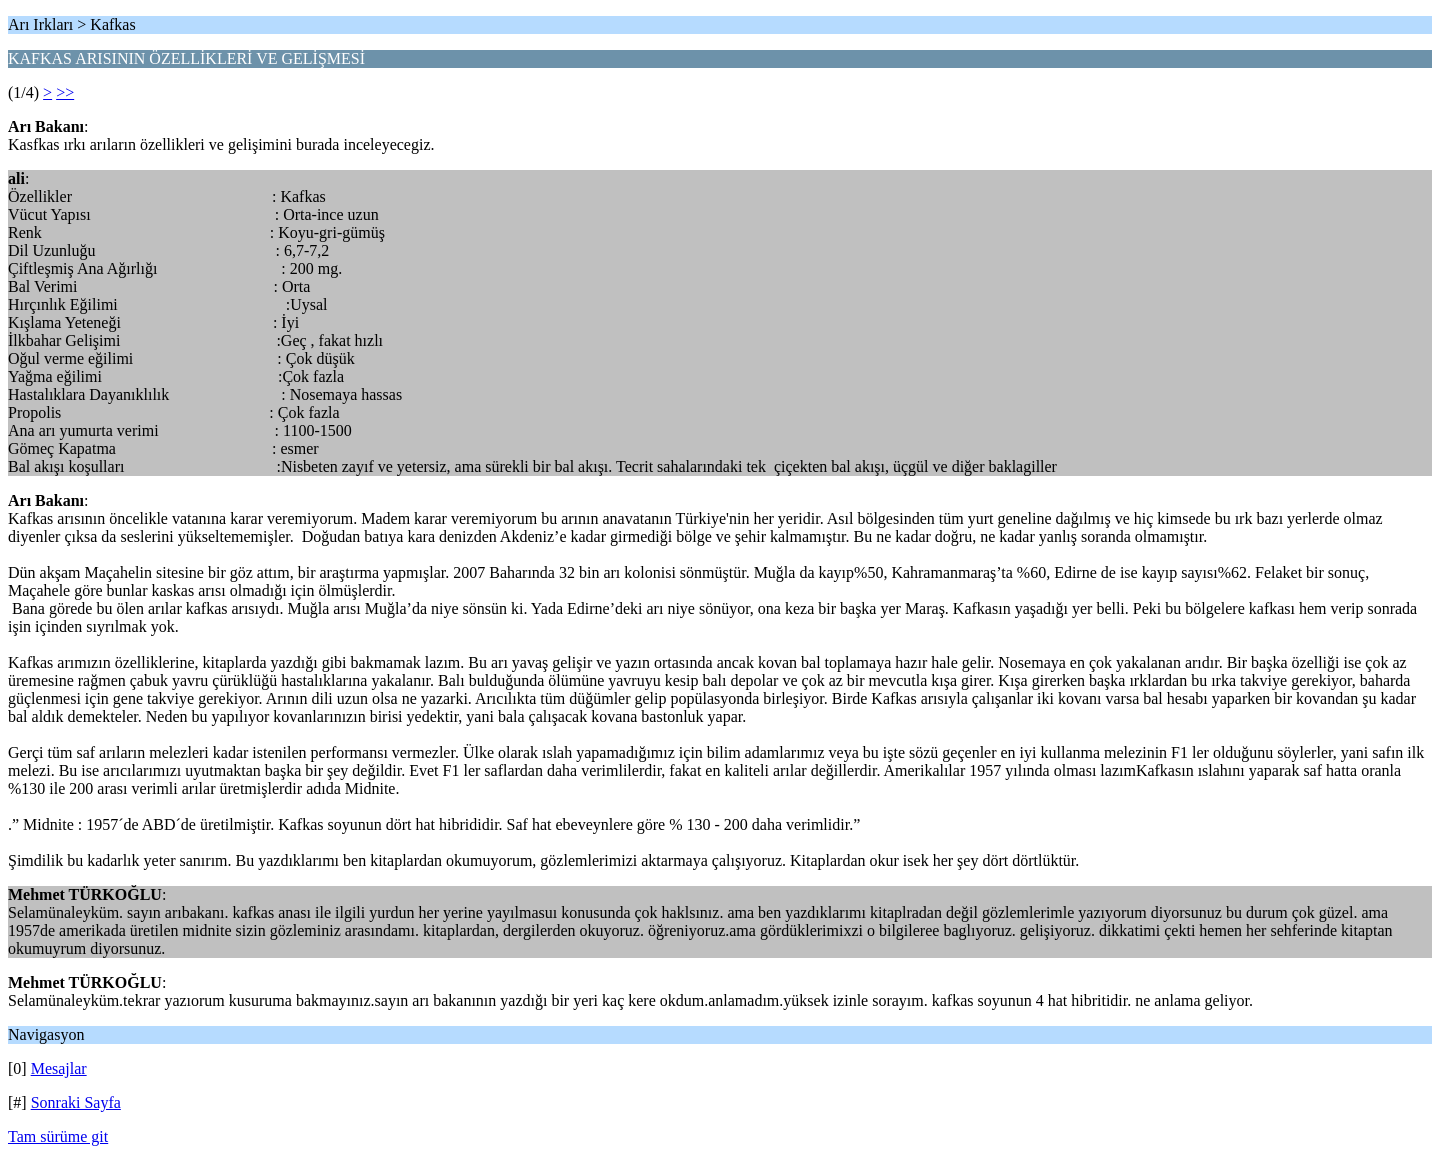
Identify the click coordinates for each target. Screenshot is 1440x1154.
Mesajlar (59, 1068)
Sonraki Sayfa (76, 1102)
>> (65, 92)
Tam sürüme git (58, 1136)
